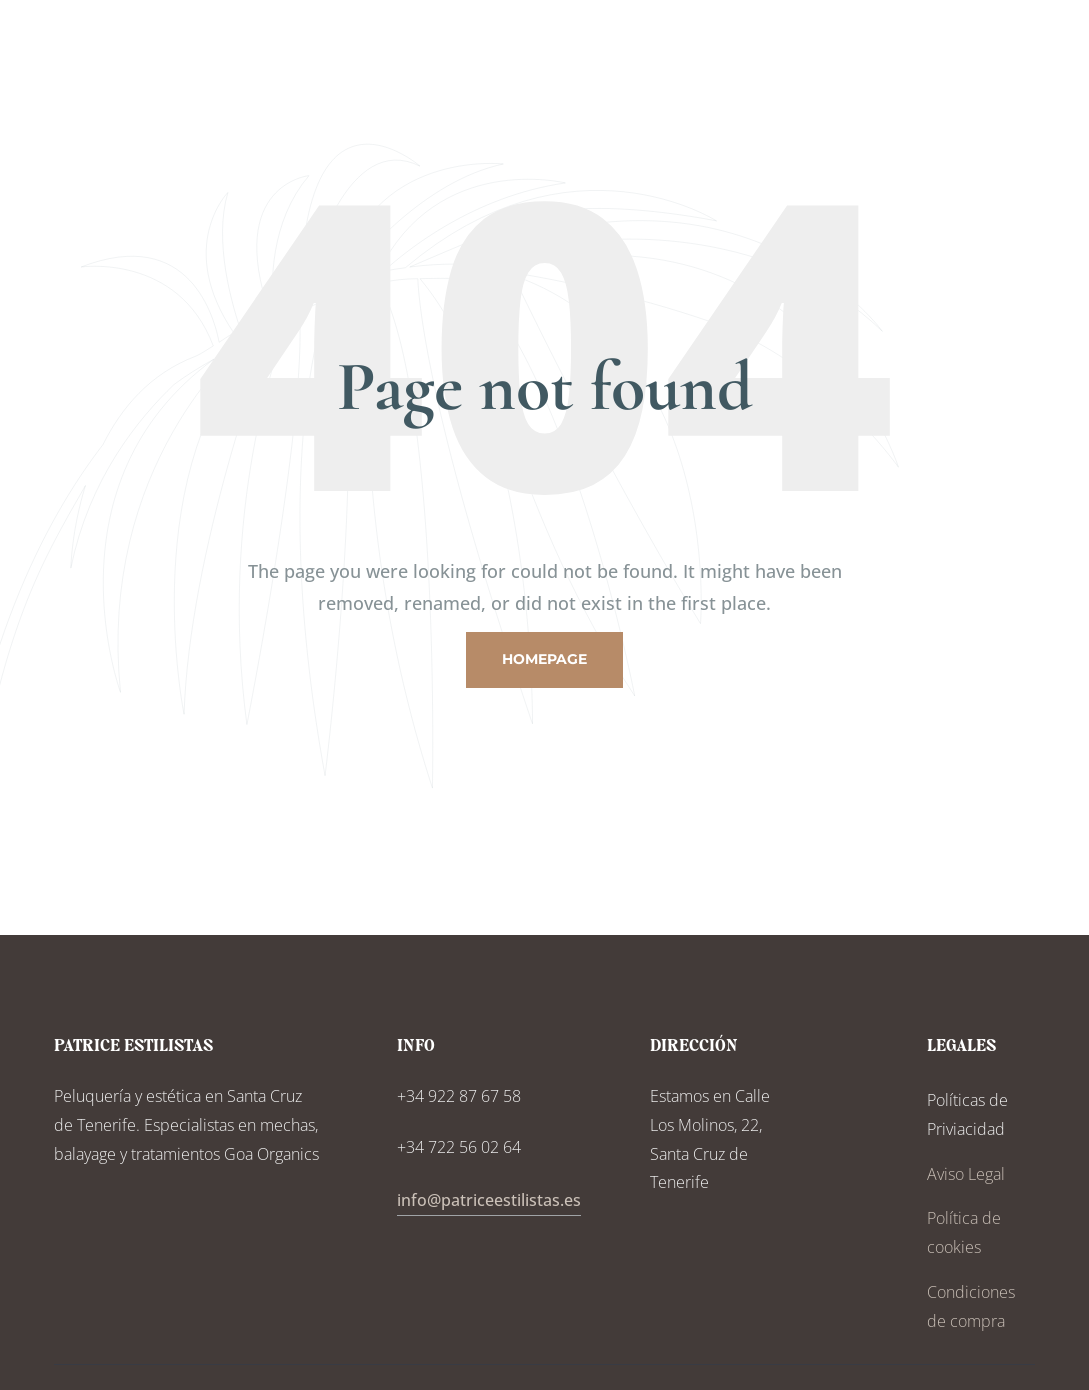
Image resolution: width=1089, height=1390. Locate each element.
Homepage (544, 659)
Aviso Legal (966, 1174)
